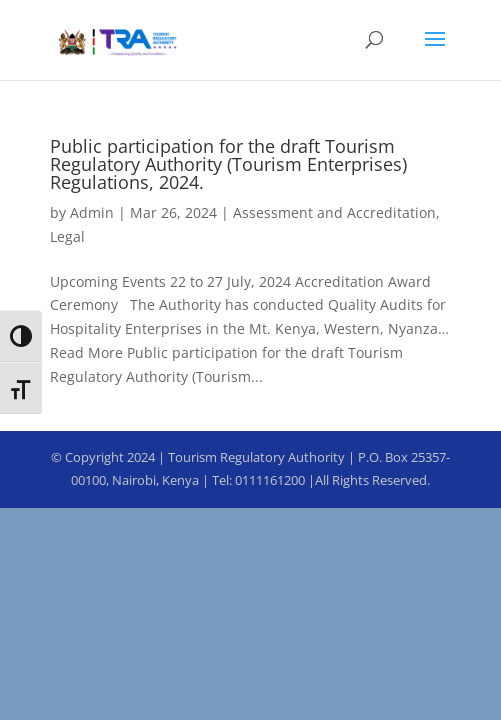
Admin (92, 212)
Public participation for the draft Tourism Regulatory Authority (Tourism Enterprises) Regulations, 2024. (228, 164)
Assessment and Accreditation (334, 212)
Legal (67, 236)
